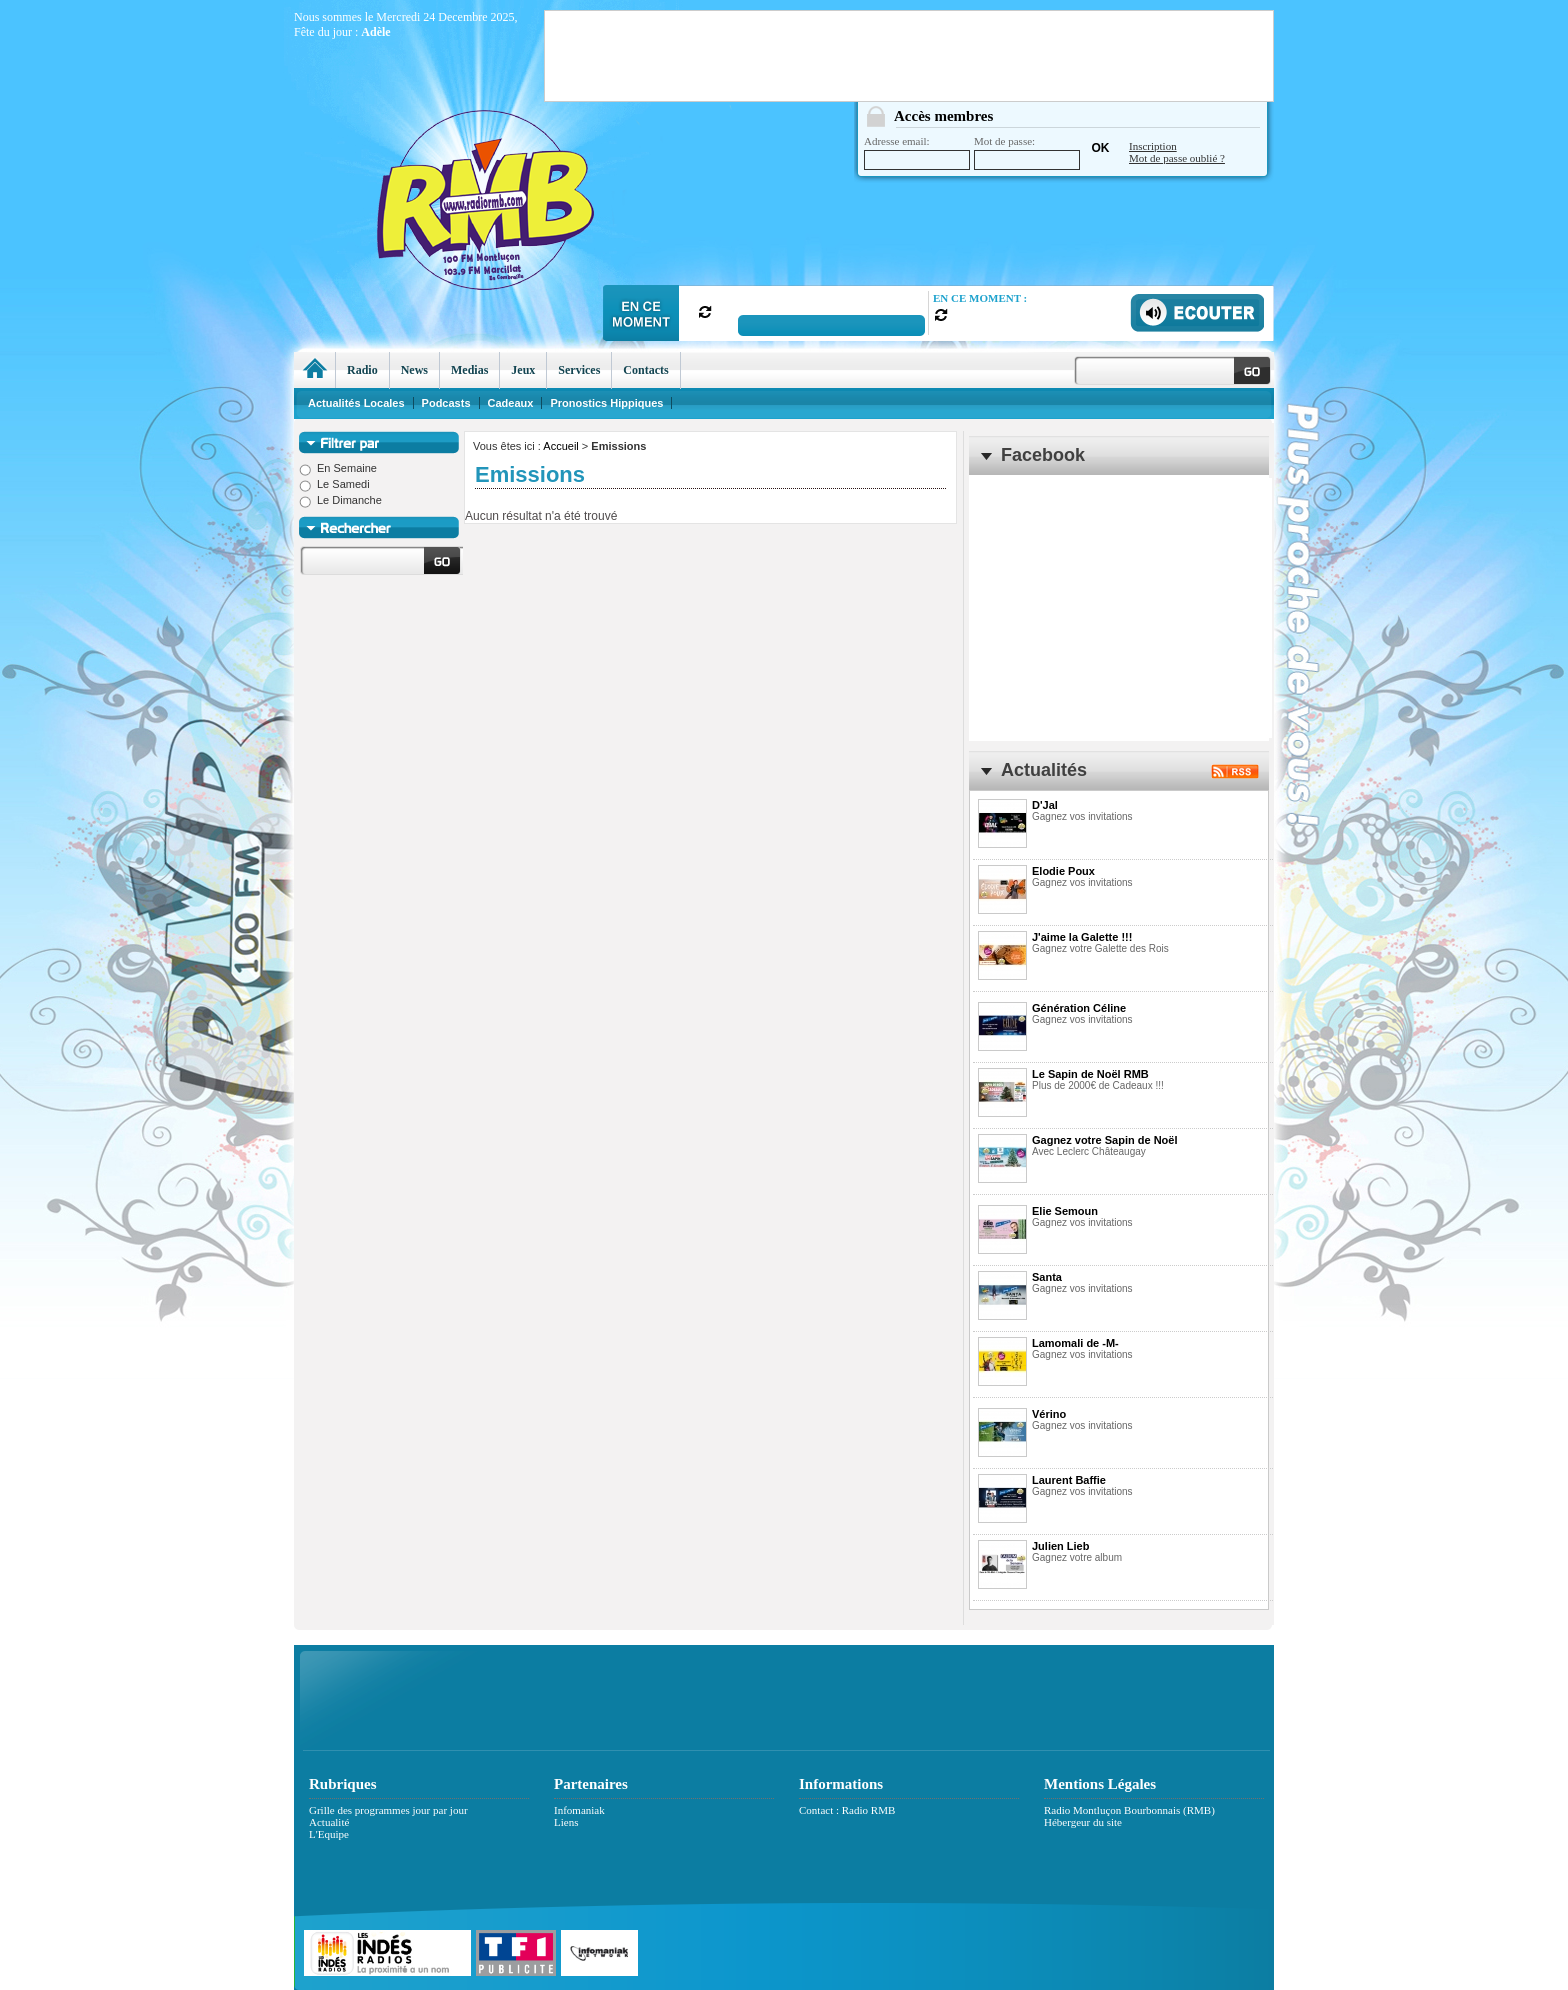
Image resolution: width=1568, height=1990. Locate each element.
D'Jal (1045, 805)
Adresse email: (917, 152)
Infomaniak (579, 1810)
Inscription (1153, 146)
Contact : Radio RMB (847, 1810)
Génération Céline (1079, 1008)
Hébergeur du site (1083, 1822)
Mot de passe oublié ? (1177, 158)
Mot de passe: (1027, 152)
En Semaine (338, 468)
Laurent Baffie (1069, 1480)
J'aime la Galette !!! (1082, 937)
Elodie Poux (1063, 871)
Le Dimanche (340, 500)
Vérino (1049, 1414)
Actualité (329, 1822)
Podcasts (446, 403)
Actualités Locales (356, 403)
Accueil (560, 446)
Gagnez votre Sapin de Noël (1104, 1140)
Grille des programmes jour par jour (388, 1810)
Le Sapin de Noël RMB (1090, 1074)
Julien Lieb (1060, 1546)
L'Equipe (329, 1834)
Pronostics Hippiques (606, 403)
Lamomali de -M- (1075, 1343)
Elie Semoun (1065, 1211)
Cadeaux (511, 403)
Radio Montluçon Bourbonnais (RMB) (1129, 1810)
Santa (1047, 1277)
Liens (566, 1822)
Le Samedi (334, 484)
